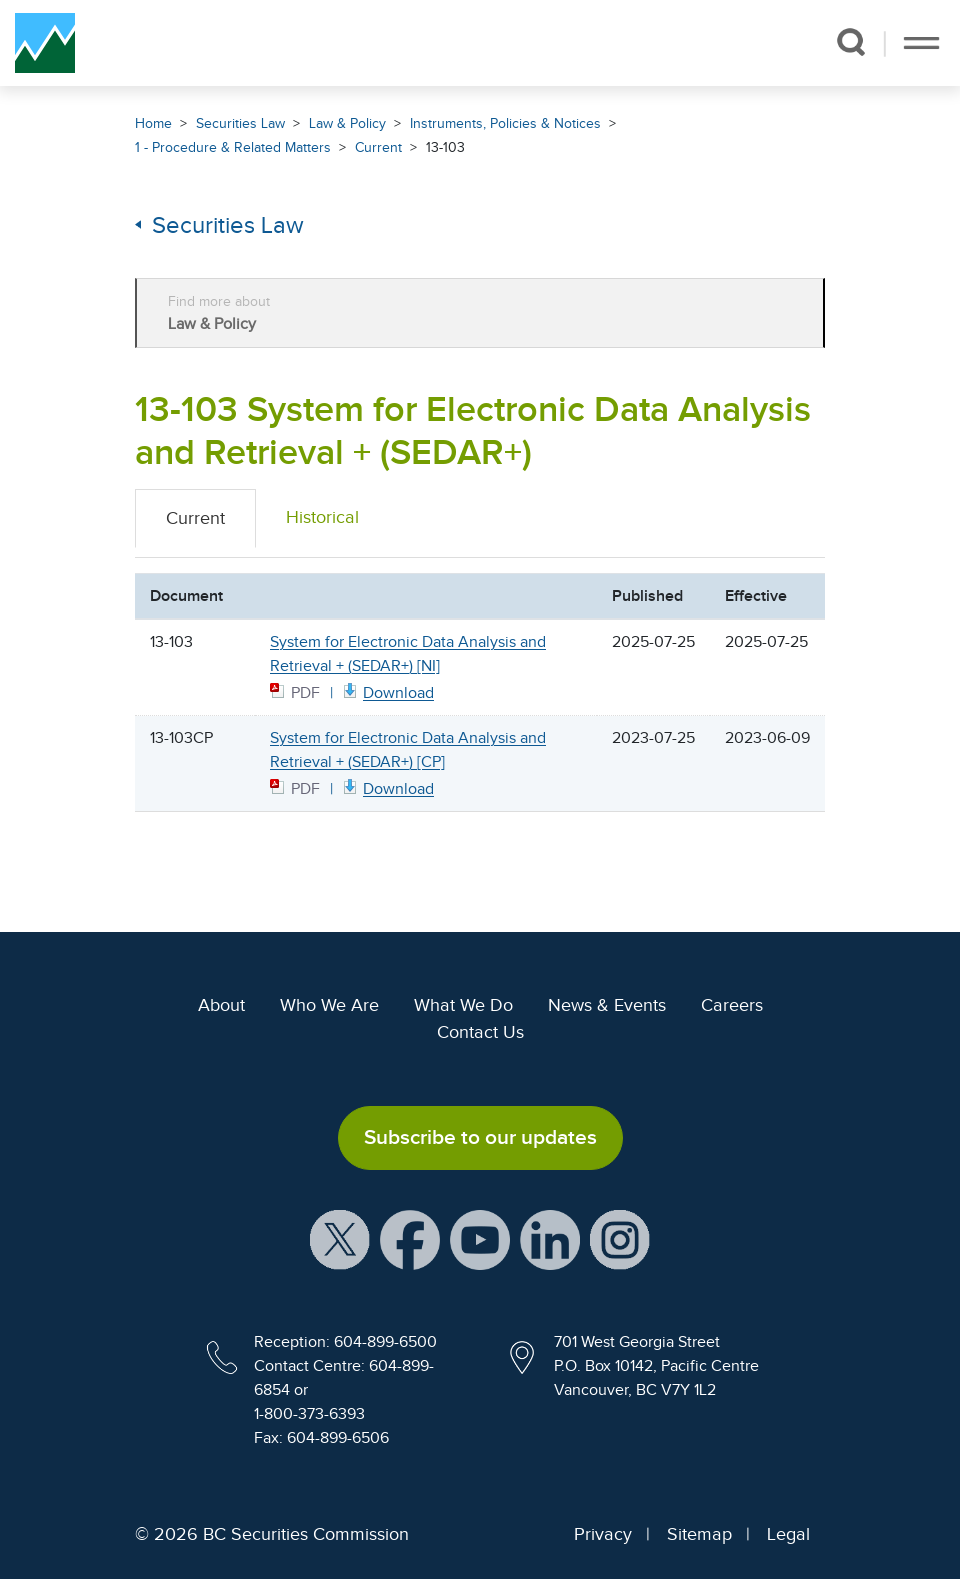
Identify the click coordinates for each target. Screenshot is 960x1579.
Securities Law (240, 123)
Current (378, 147)
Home (153, 123)
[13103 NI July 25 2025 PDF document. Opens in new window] (387, 691)
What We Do (463, 1005)
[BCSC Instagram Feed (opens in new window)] (620, 1238)
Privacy (603, 1534)
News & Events (607, 1005)
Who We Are (329, 1005)
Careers (732, 1005)
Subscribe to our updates (480, 1137)
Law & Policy (347, 123)
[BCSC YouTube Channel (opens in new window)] (480, 1238)
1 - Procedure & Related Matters (233, 147)
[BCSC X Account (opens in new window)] (340, 1238)
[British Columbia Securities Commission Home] (45, 43)
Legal (788, 1534)
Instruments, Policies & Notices (505, 123)
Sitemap (699, 1534)
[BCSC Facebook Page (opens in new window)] (410, 1238)
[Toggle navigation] (921, 43)
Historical (322, 517)
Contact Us (480, 1032)
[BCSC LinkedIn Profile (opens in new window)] (550, 1238)
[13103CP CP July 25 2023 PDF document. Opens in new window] (387, 787)
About (221, 1005)
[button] (850, 42)
